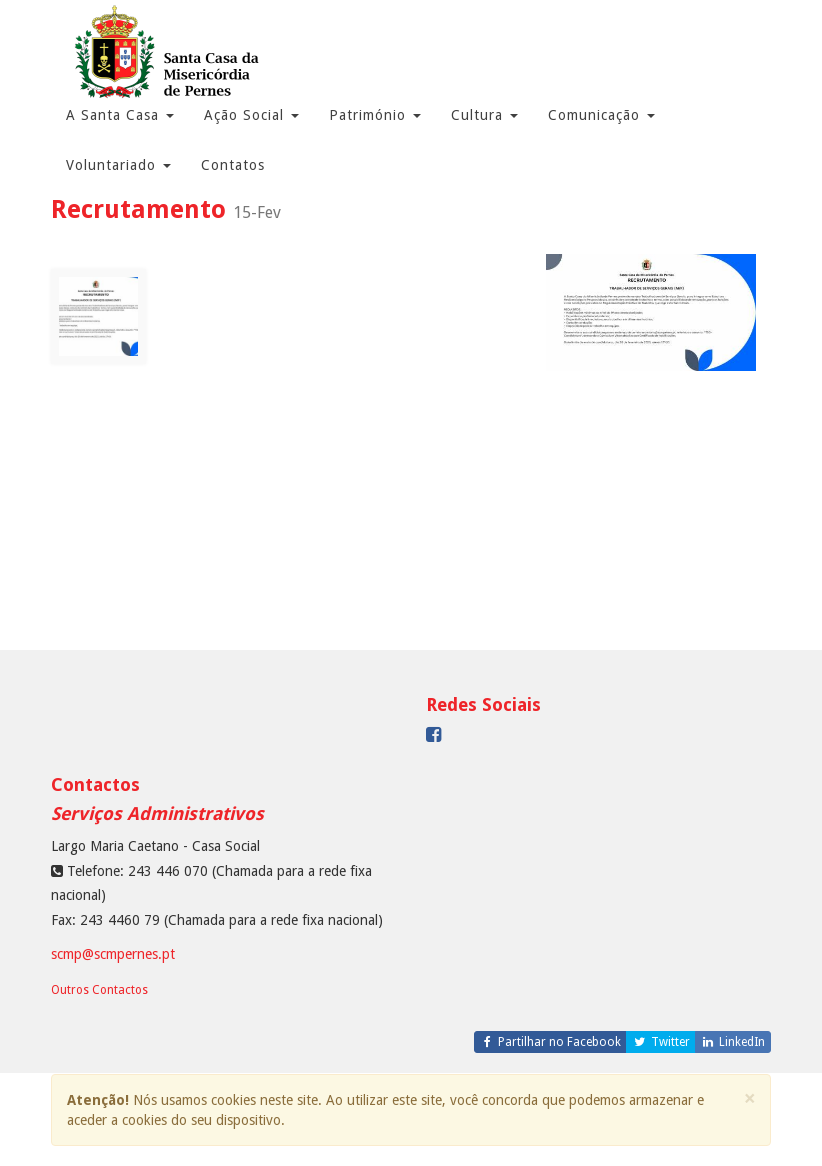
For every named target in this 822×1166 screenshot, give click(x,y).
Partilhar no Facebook (550, 1042)
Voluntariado (118, 165)
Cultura (484, 115)
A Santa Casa (120, 115)
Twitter (660, 1042)
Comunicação (601, 115)
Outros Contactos (99, 990)
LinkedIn (733, 1042)
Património (375, 115)
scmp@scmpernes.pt (113, 954)
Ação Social (251, 115)
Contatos (233, 165)
